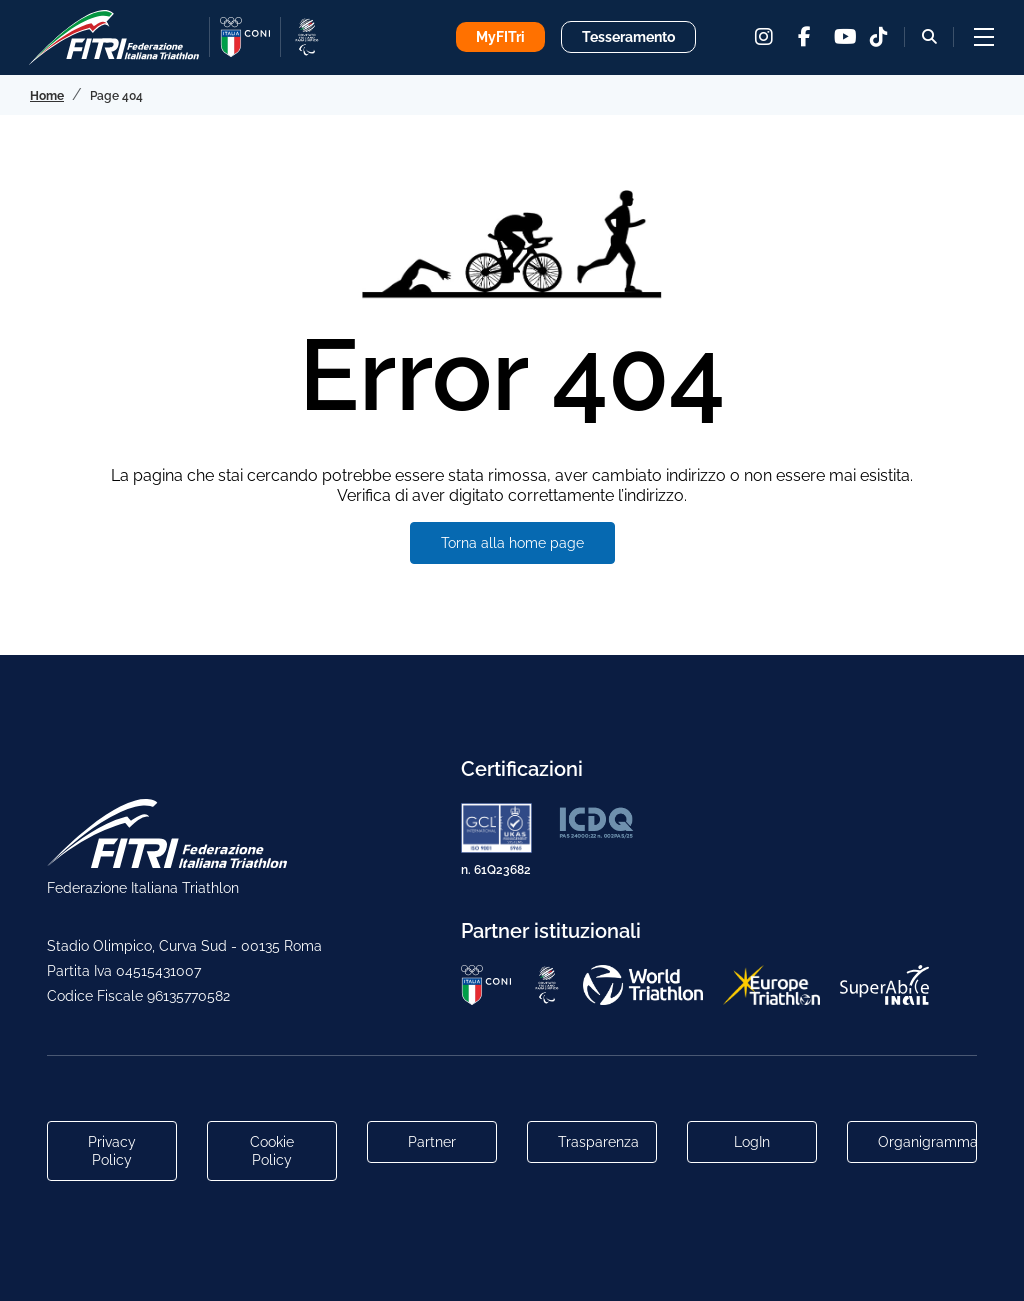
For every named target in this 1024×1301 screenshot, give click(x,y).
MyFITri (500, 37)
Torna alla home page (512, 543)
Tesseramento (628, 37)
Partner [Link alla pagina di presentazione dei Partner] (432, 1142)
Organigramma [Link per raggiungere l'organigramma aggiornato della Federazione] (927, 1142)
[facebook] (804, 37)
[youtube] (844, 37)
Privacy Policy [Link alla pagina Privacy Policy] (112, 1151)
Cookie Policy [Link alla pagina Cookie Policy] (272, 1151)
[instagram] (764, 37)
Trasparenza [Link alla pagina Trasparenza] (598, 1142)
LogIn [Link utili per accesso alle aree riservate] (752, 1142)
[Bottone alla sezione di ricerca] (929, 36)
